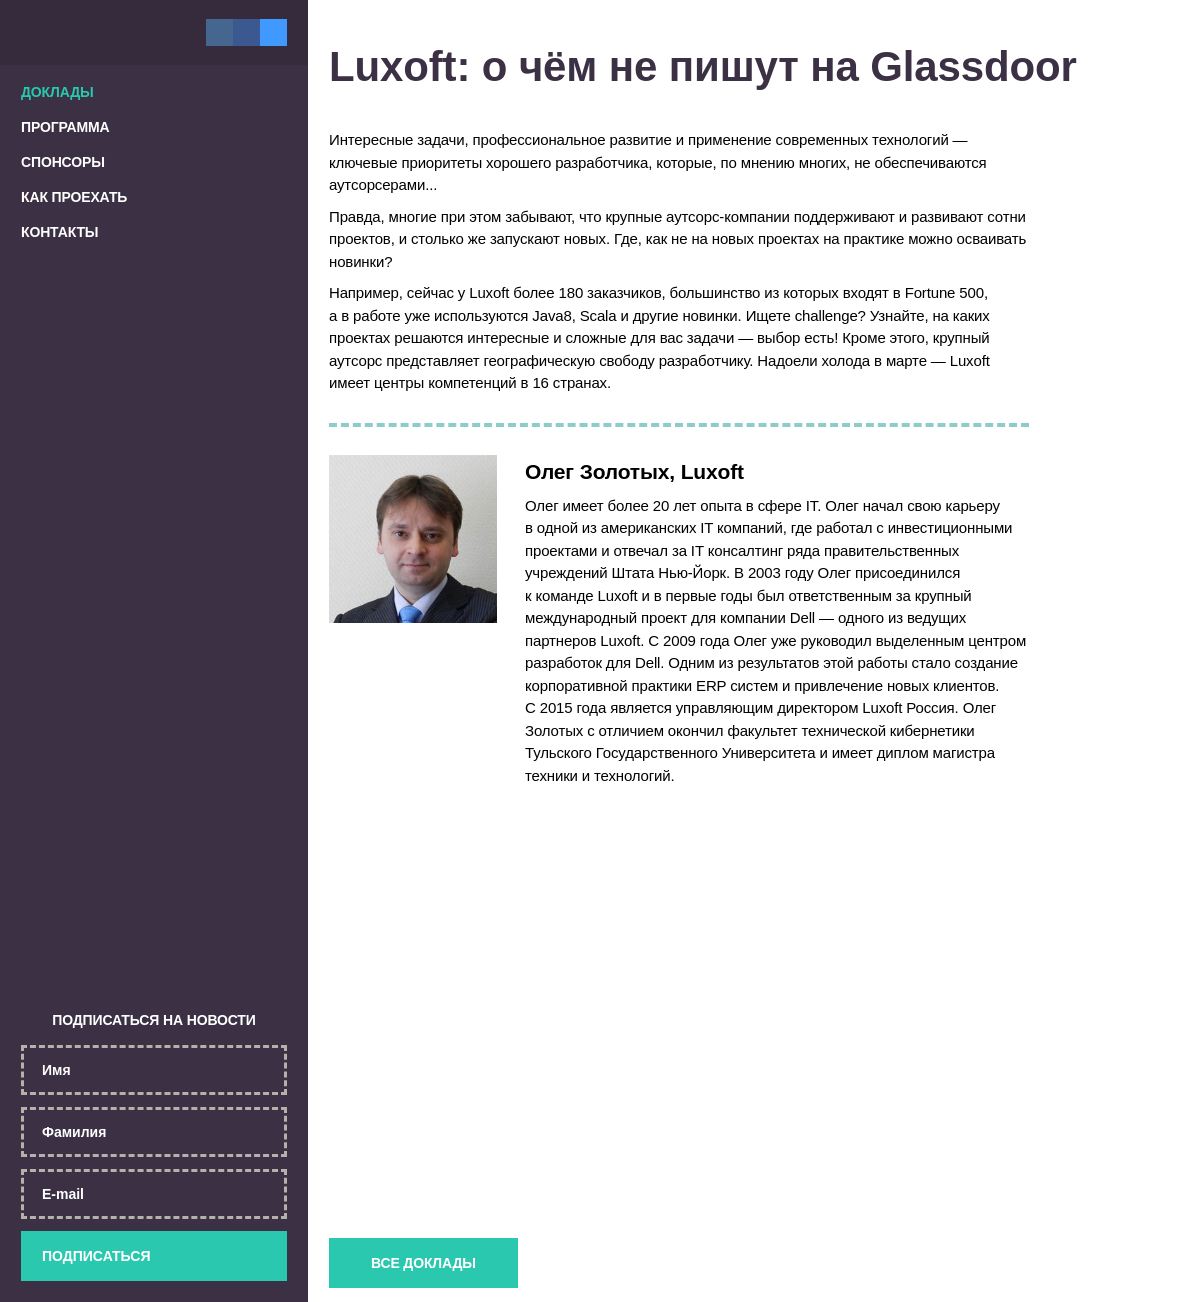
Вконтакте (219, 32)
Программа (65, 127)
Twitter (273, 32)
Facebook (246, 32)
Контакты (59, 232)
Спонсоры (63, 162)
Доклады (57, 92)
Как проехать (74, 197)
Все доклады (433, 1262)
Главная (79, 32)
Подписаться (153, 1255)
